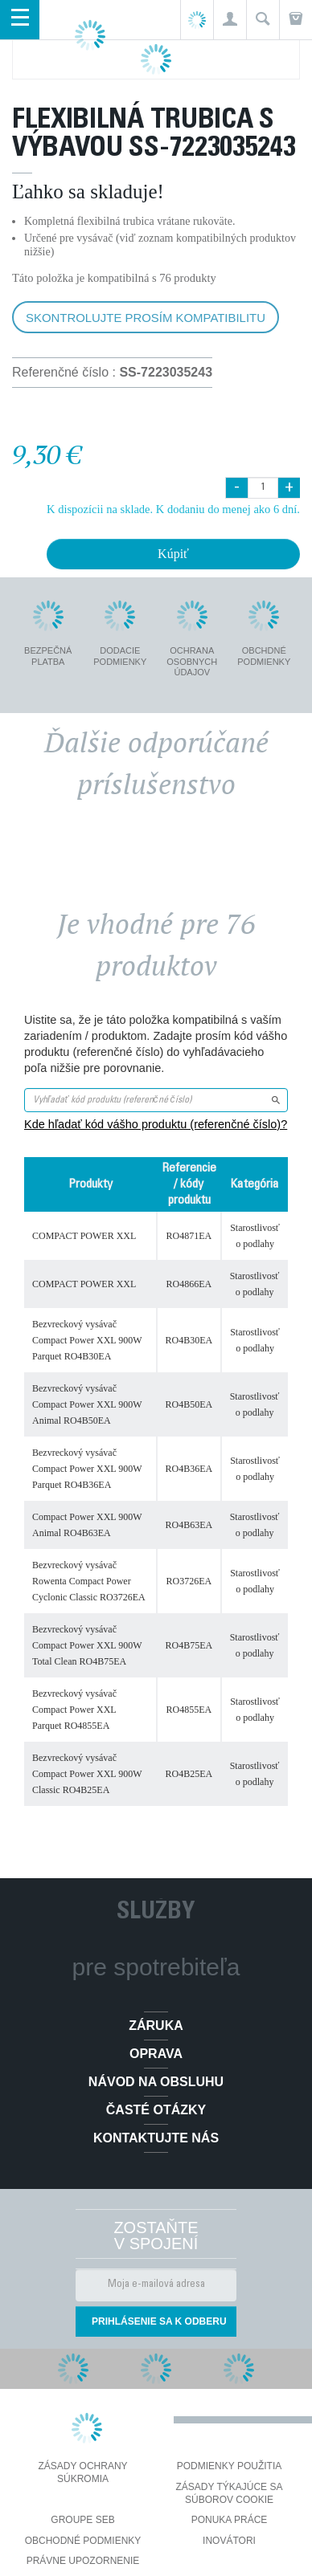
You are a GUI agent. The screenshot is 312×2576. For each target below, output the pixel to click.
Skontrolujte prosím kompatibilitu (145, 317)
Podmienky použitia (229, 2466)
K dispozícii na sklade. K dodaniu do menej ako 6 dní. (173, 509)
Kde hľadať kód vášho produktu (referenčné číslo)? (155, 1124)
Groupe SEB (82, 2519)
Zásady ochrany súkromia (82, 2472)
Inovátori (229, 2540)
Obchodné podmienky (83, 2540)
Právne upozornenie (83, 2560)
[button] (229, 19)
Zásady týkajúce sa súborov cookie (229, 2493)
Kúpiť (173, 553)
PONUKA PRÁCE (229, 2519)
